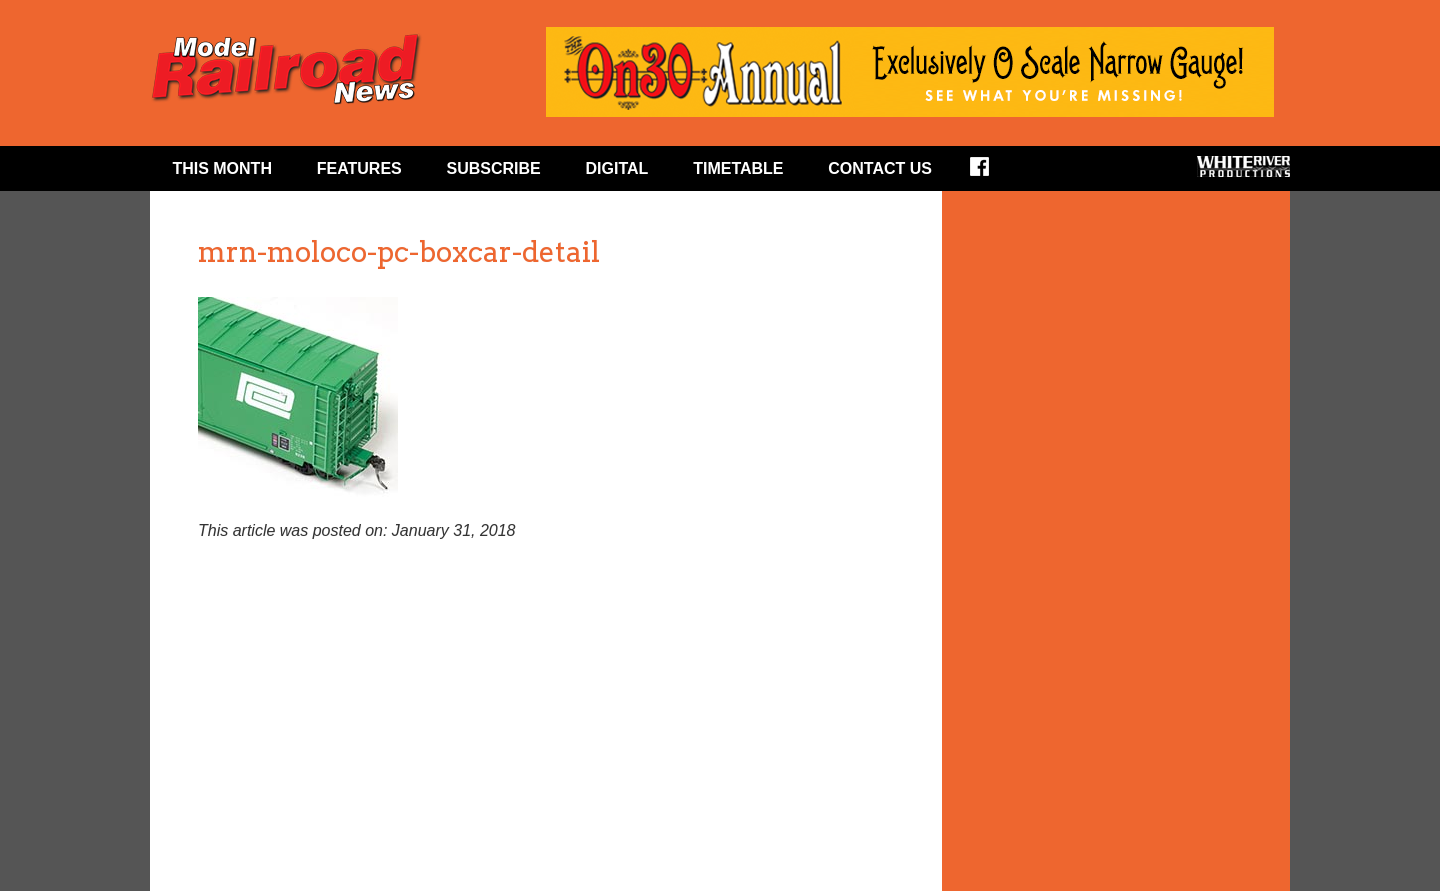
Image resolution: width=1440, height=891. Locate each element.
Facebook (992, 173)
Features (359, 168)
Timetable (738, 168)
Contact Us (880, 168)
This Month (222, 168)
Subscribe (494, 168)
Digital (617, 168)
